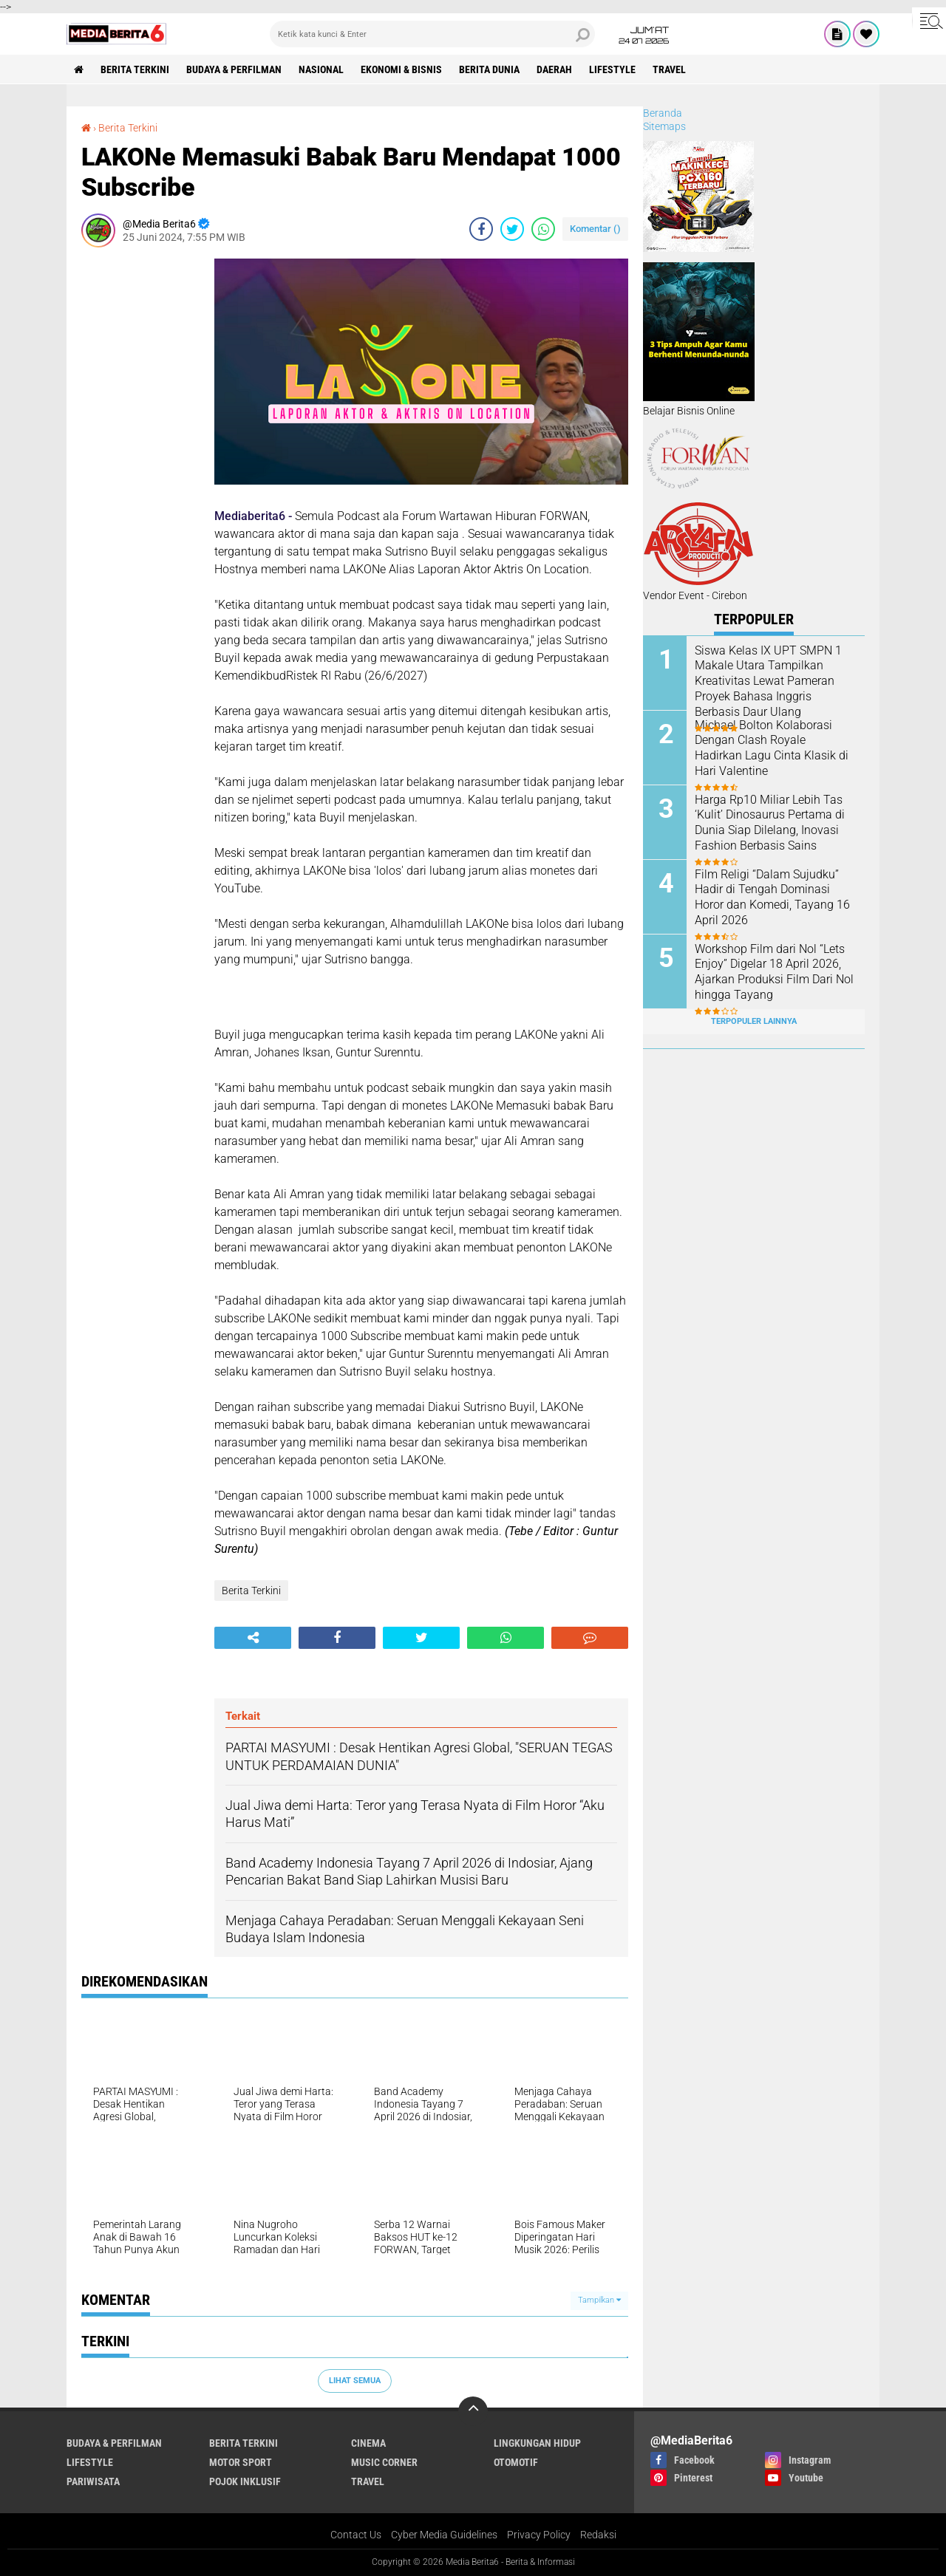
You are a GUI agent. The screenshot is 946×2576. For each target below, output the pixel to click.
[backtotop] (473, 2411)
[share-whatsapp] (543, 229)
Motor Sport (240, 2462)
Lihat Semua (355, 2380)
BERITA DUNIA (489, 69)
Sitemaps (664, 126)
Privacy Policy (539, 2535)
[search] (432, 34)
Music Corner (384, 2462)
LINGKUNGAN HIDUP (537, 2443)
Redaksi (598, 2535)
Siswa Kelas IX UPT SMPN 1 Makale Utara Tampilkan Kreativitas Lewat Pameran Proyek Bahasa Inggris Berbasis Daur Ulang (768, 681)
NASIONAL (321, 69)
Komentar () (595, 228)
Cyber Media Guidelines (444, 2535)
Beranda (662, 113)
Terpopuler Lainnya (754, 1021)
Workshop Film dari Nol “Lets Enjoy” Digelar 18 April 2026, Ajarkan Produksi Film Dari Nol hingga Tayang (774, 972)
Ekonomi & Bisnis (401, 69)
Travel (669, 69)
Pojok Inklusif (245, 2481)
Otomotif (516, 2462)
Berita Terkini (135, 69)
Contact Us (355, 2535)
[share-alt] (252, 1638)
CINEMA (368, 2443)
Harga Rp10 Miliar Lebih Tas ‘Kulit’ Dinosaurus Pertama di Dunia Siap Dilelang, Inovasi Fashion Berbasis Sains (770, 823)
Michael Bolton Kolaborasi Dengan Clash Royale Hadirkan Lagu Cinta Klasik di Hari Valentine (771, 748)
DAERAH (554, 69)
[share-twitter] (512, 229)
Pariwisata (93, 2481)
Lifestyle (612, 69)
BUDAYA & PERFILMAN (234, 69)
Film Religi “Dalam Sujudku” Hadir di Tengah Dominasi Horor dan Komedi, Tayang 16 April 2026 (772, 897)
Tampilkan (599, 2300)
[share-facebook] (481, 229)
